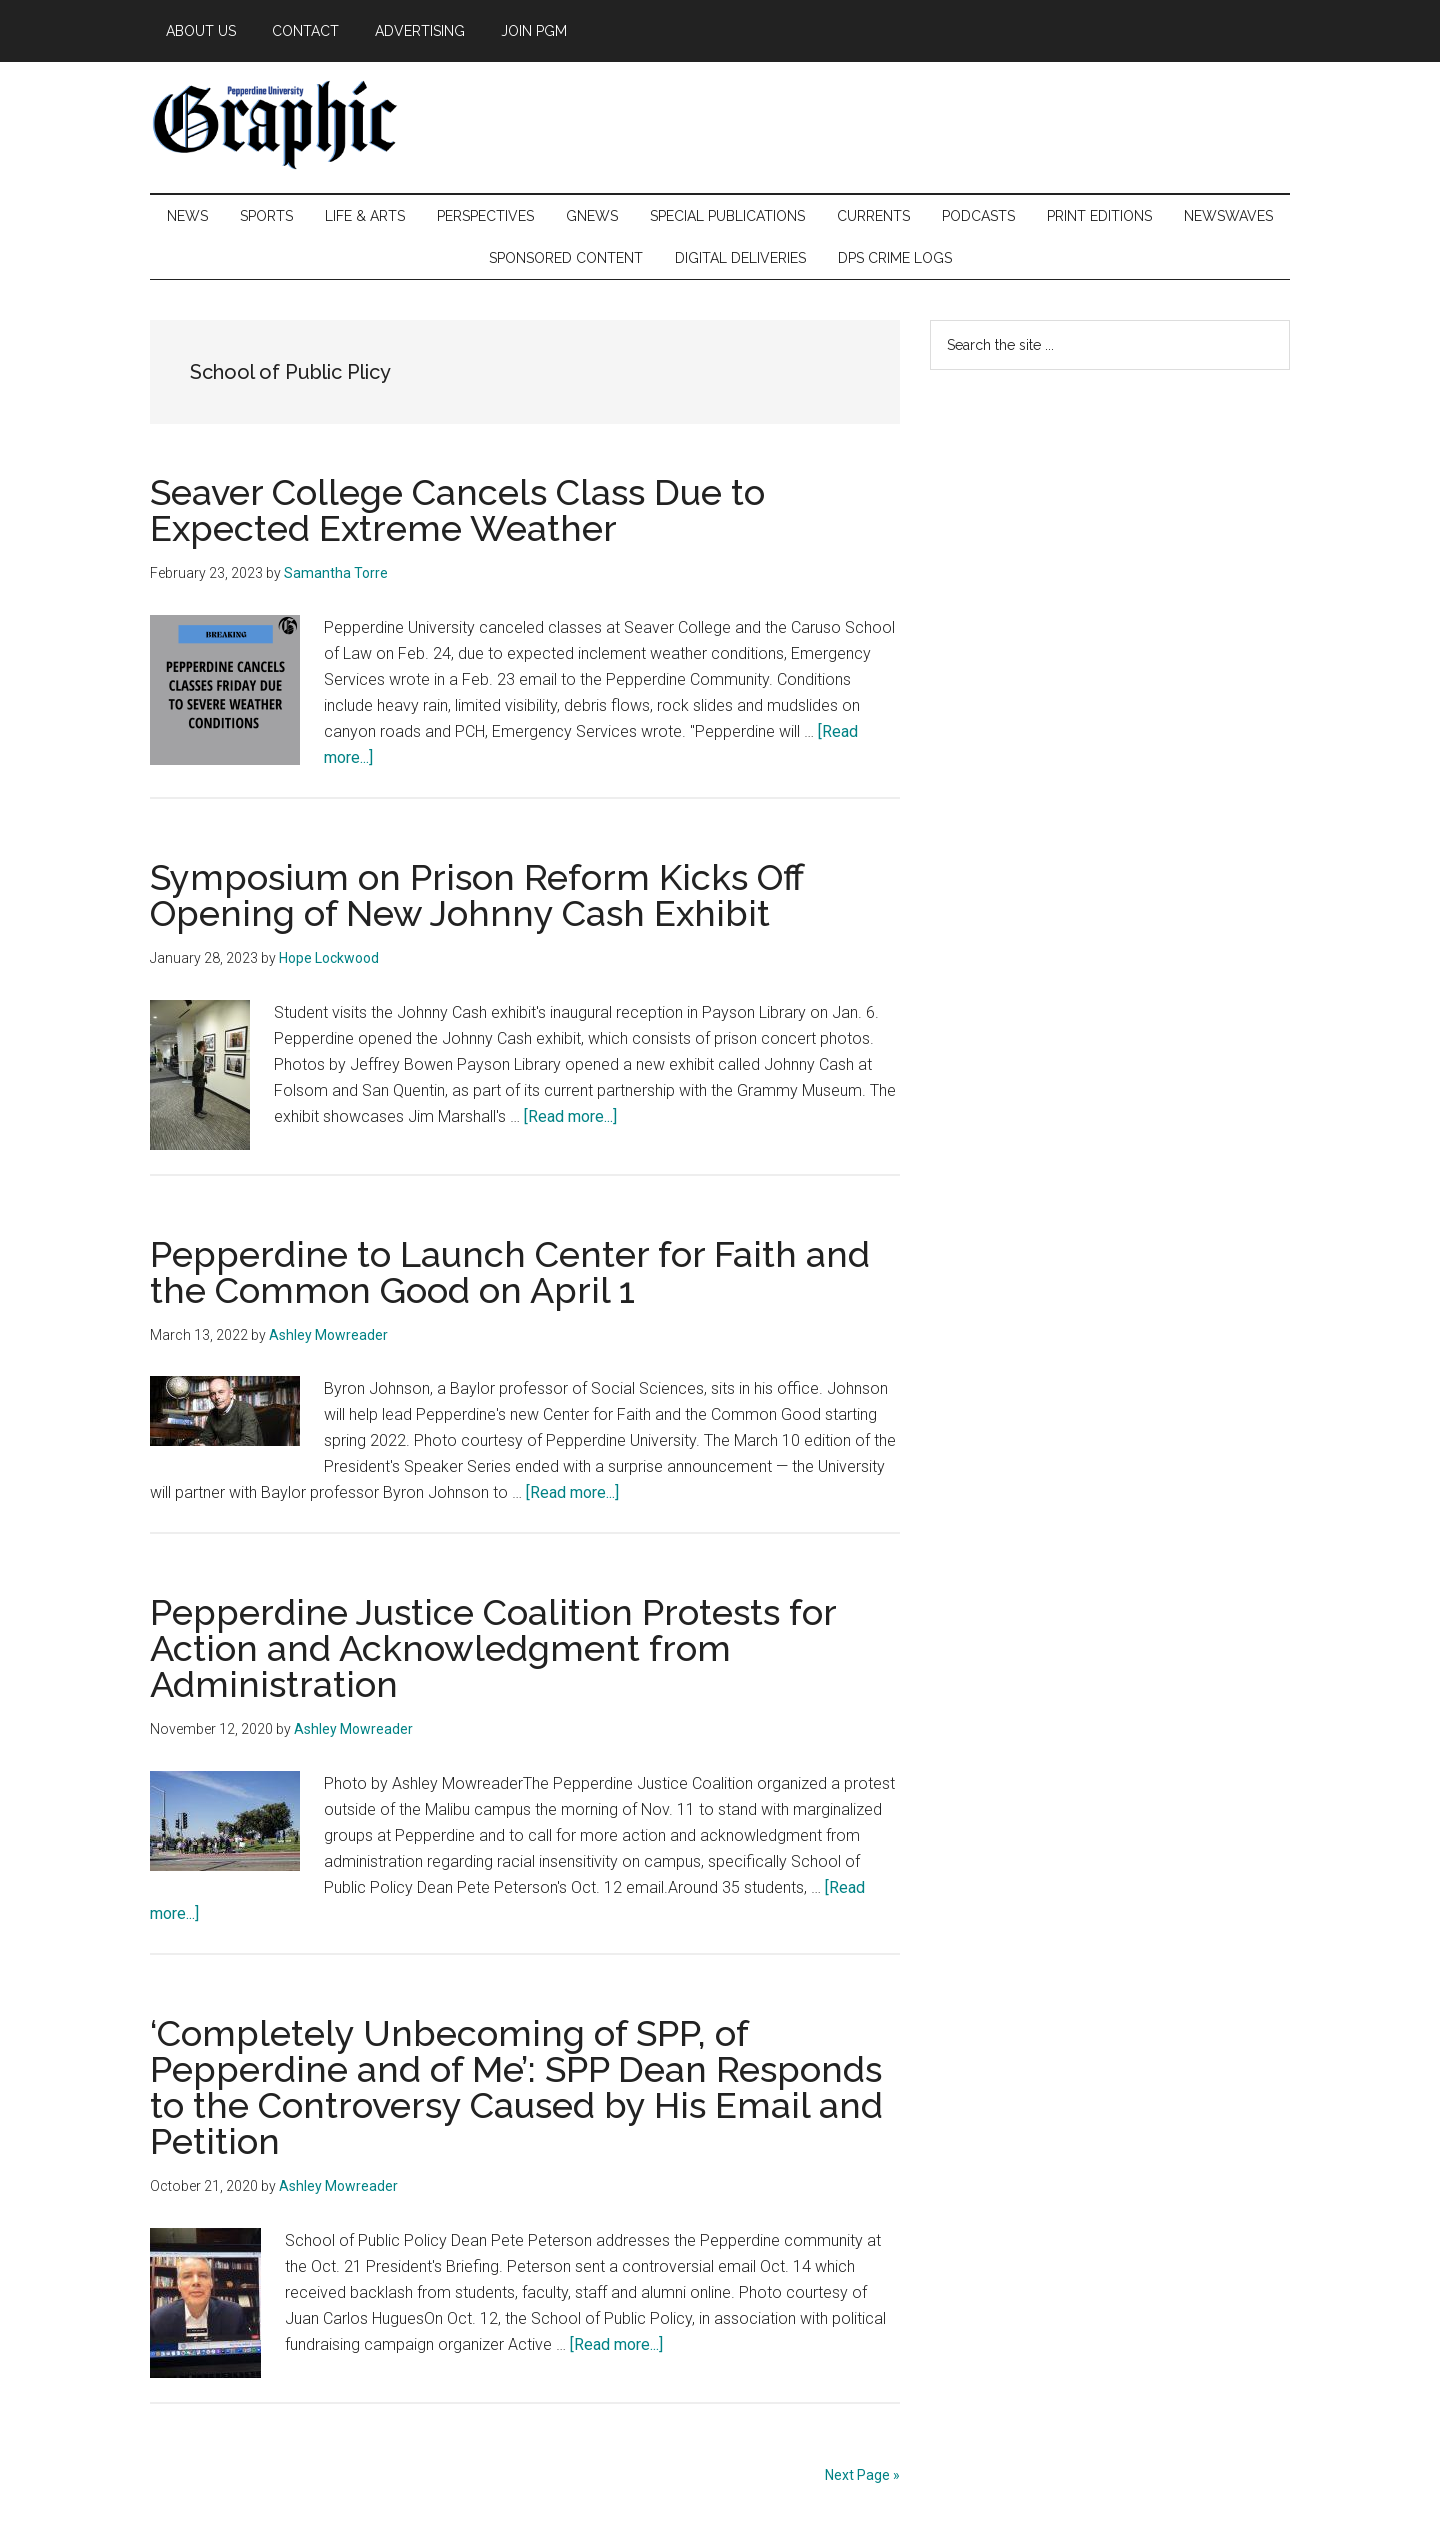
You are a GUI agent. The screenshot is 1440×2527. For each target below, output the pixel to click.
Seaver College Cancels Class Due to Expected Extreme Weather (457, 510)
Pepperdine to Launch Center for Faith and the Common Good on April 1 (510, 1272)
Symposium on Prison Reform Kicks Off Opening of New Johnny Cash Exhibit (477, 895)
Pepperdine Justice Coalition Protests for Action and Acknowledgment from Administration (493, 1648)
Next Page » (862, 2475)
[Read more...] (570, 1116)
